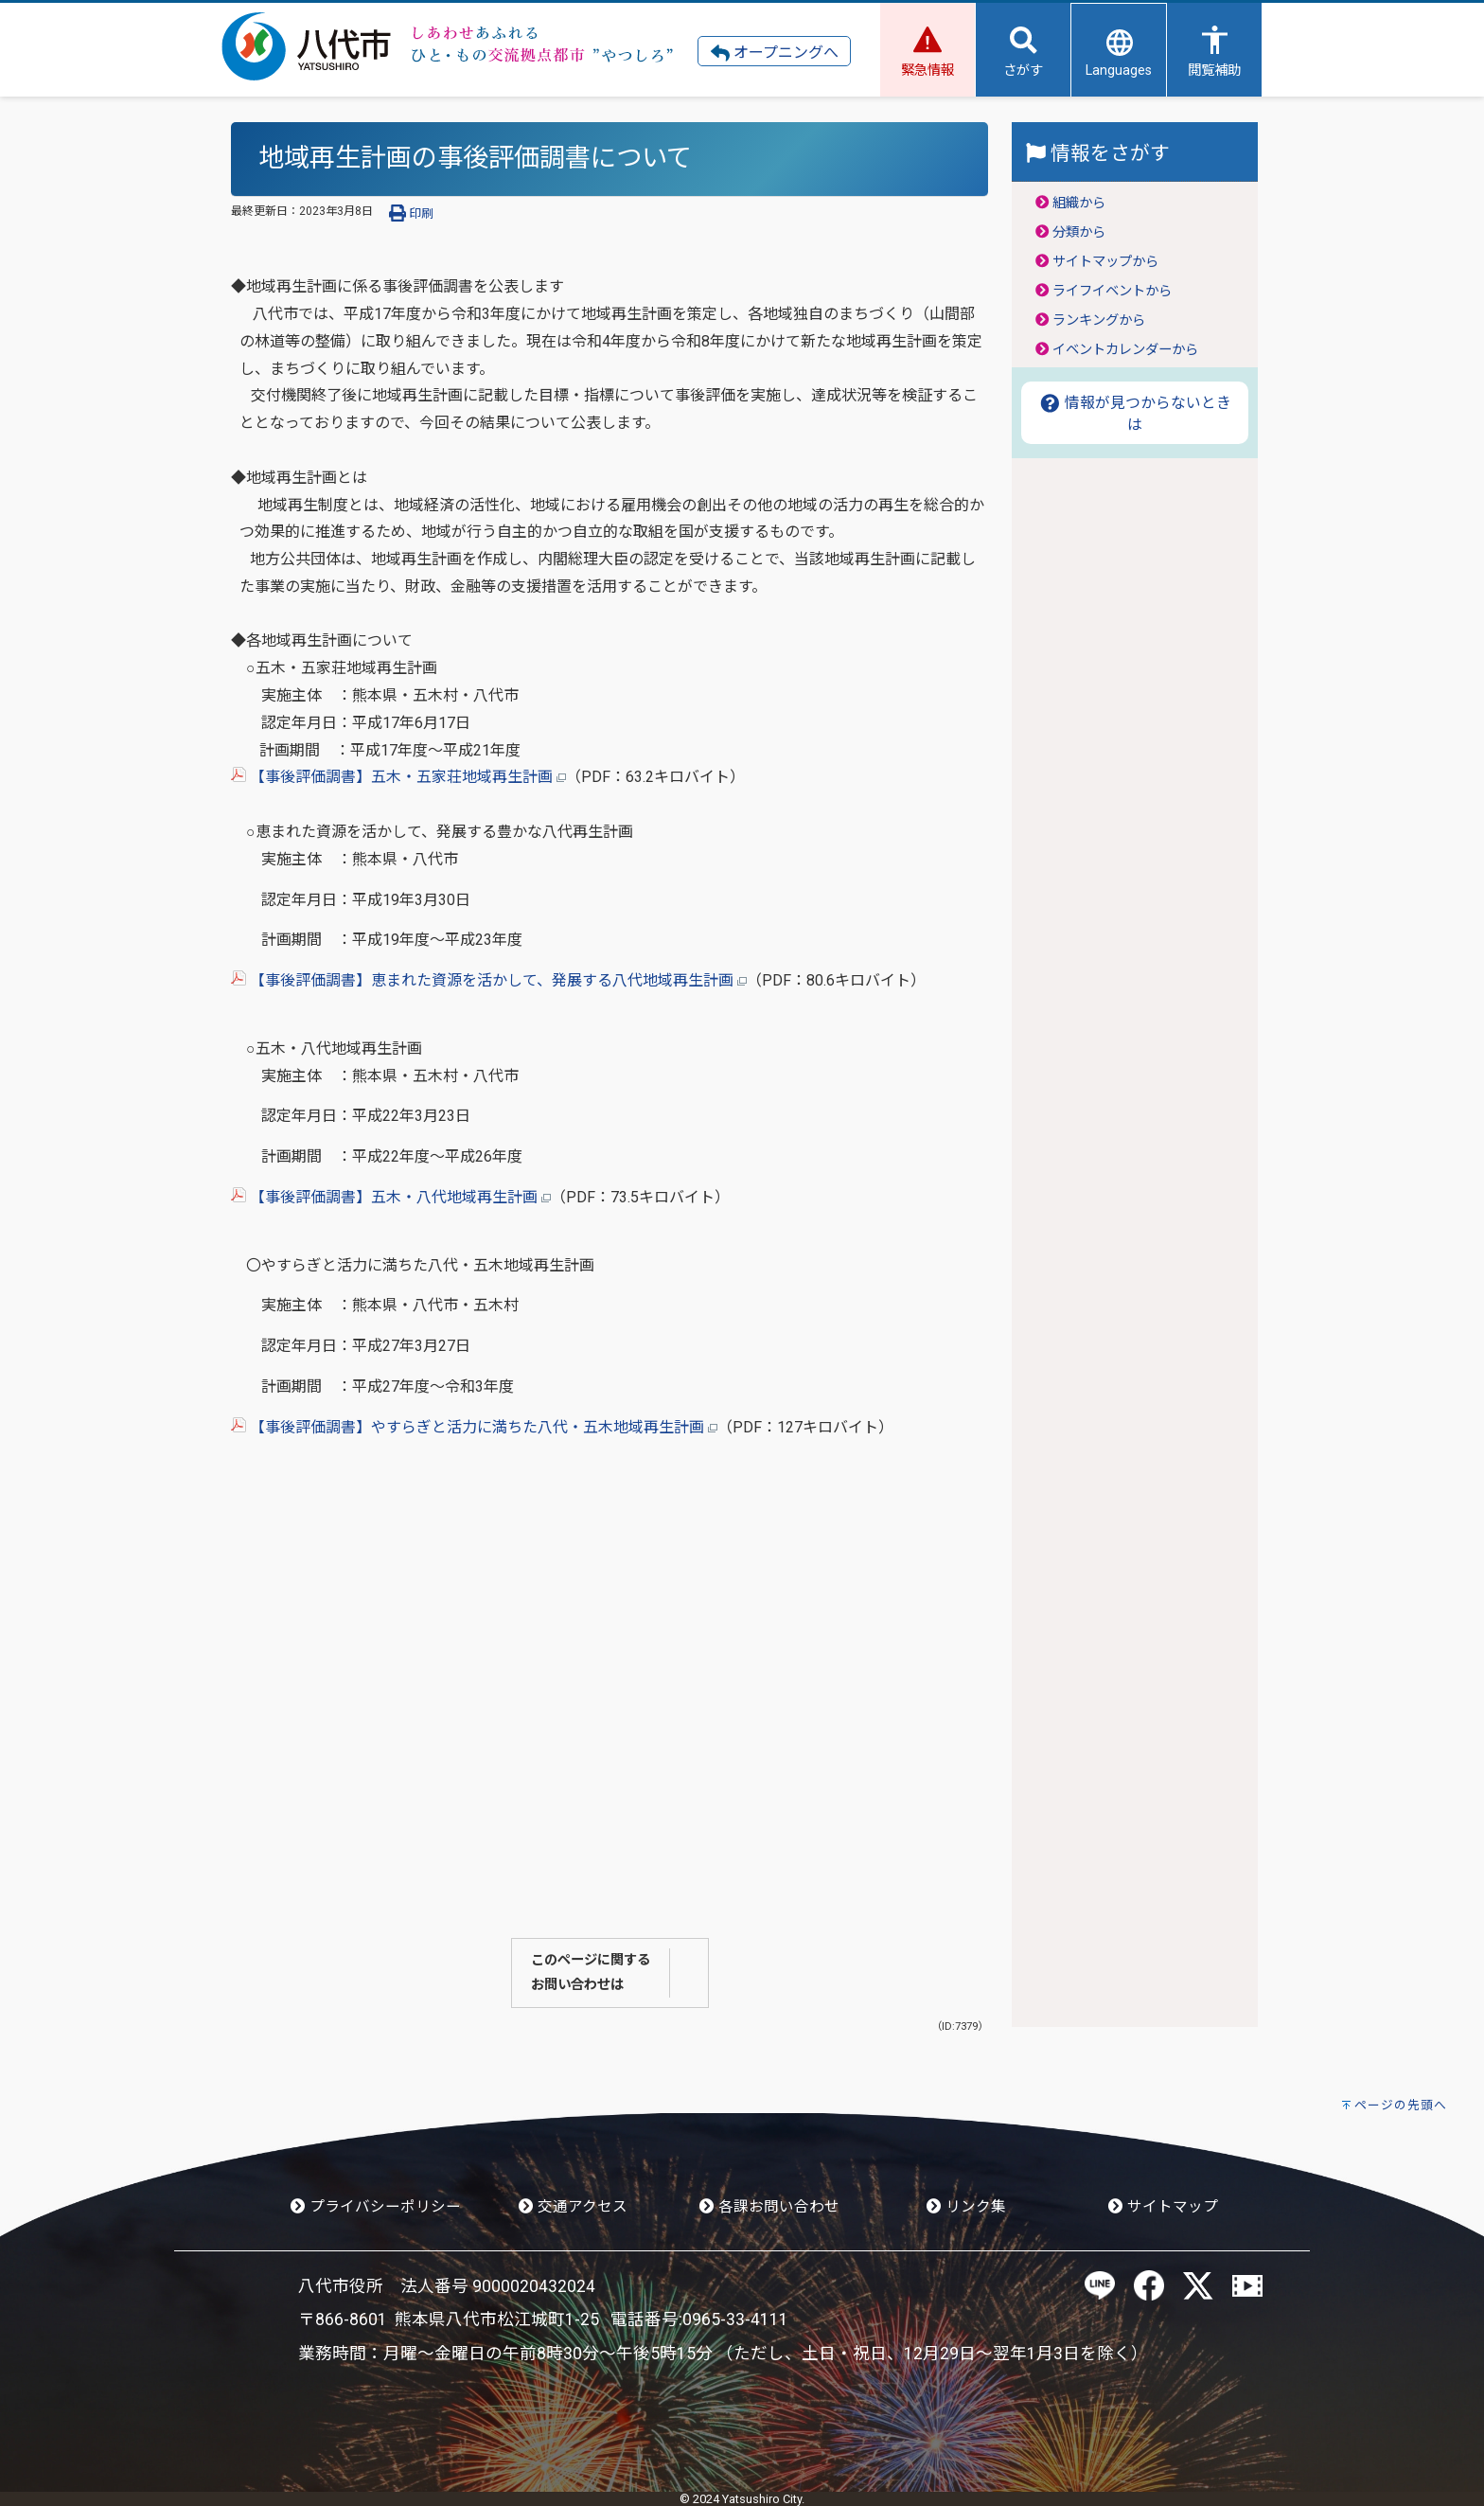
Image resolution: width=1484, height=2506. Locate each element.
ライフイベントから (1112, 291)
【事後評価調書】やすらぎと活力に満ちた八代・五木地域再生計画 (474, 1427)
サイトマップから (1105, 262)
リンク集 (966, 2206)
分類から (1078, 232)
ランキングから (1098, 320)
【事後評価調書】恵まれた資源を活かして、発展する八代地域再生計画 (489, 980)
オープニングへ (775, 53)
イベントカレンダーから (1125, 350)
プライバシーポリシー (376, 2206)
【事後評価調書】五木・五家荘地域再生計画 (398, 777)
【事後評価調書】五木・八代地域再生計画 (391, 1197)
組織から (1078, 203)
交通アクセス (573, 2206)
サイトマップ (1163, 2206)
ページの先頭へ (1400, 2105)
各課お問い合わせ (769, 2206)
